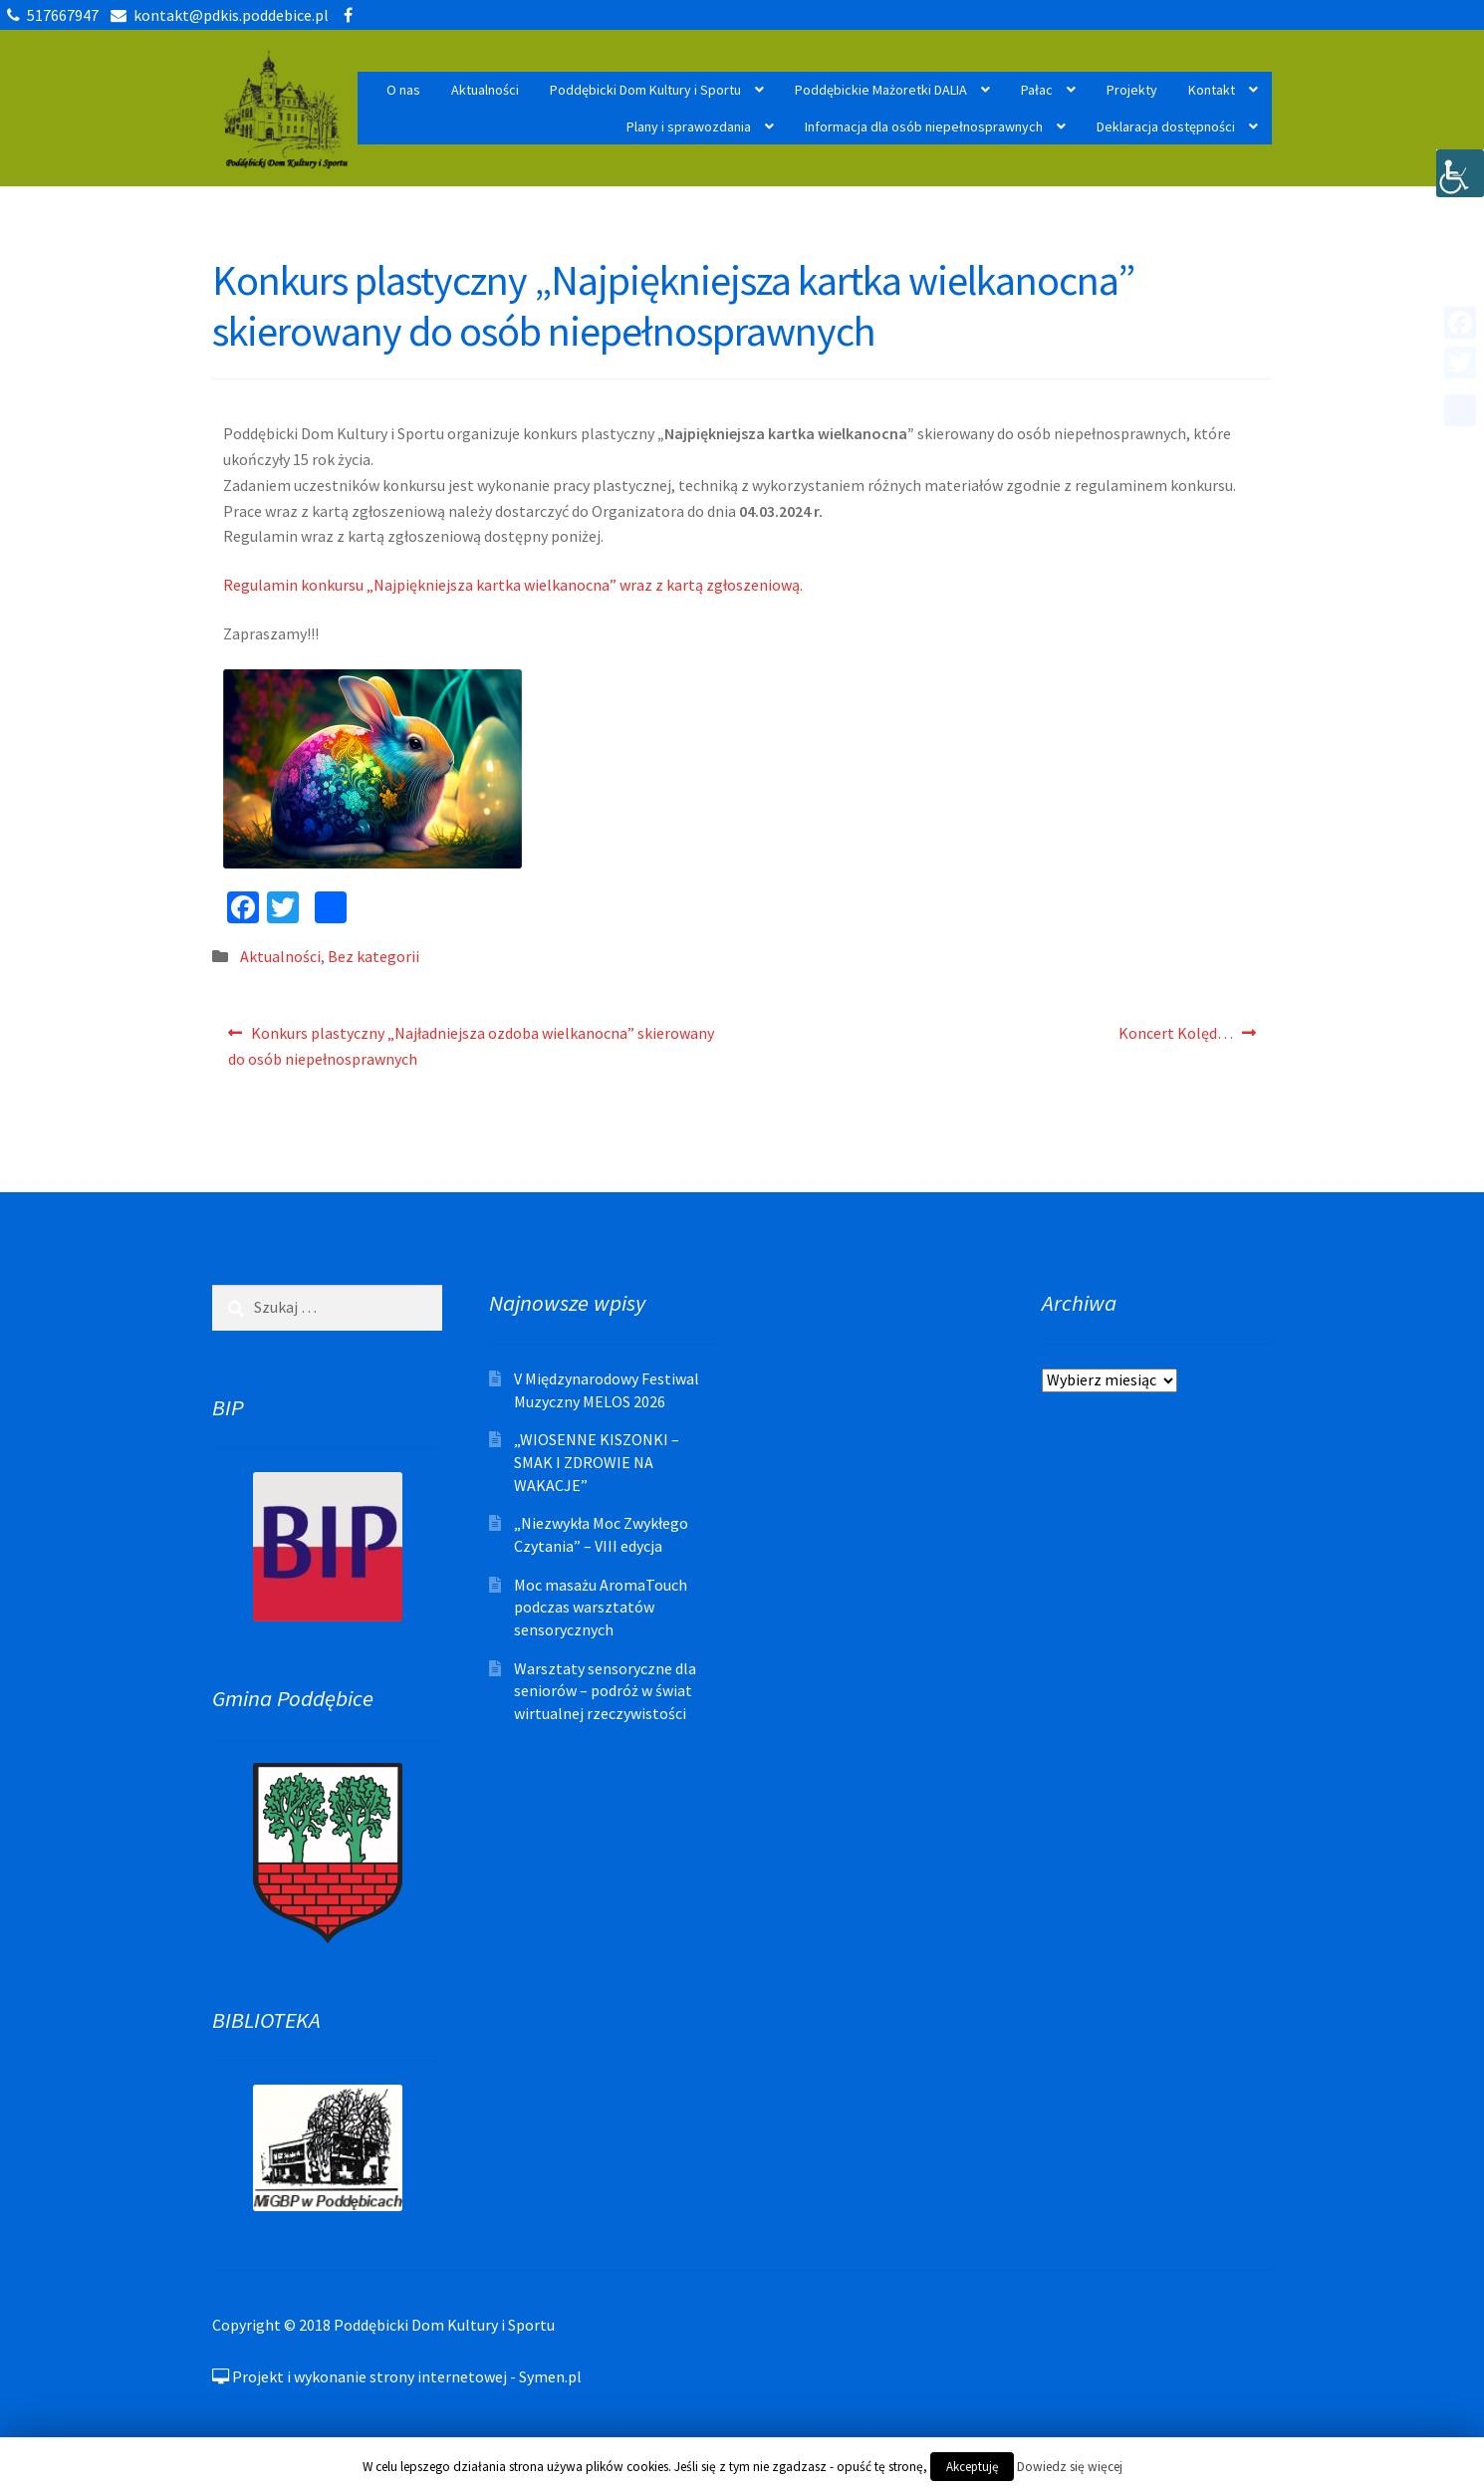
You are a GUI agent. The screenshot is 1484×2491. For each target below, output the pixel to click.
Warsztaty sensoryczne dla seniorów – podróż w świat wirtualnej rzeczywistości (605, 1690)
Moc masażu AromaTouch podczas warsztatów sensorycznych (600, 1607)
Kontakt (1211, 90)
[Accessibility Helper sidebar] (1460, 173)
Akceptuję (972, 2466)
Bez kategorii (373, 956)
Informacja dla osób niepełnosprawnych (924, 126)
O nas (403, 90)
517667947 (49, 15)
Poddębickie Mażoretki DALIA (881, 90)
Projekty (1132, 90)
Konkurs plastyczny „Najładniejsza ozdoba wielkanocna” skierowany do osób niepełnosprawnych (471, 1044)
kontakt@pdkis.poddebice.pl (216, 15)
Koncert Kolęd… (1175, 1038)
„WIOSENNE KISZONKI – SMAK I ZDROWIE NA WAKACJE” (596, 1461)
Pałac (1037, 90)
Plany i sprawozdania (688, 126)
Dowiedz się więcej (1069, 2466)
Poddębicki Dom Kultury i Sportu (645, 90)
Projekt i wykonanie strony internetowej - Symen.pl (397, 2376)
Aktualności (485, 90)
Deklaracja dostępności (1166, 126)
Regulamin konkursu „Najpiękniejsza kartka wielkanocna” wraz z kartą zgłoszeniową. (513, 585)
